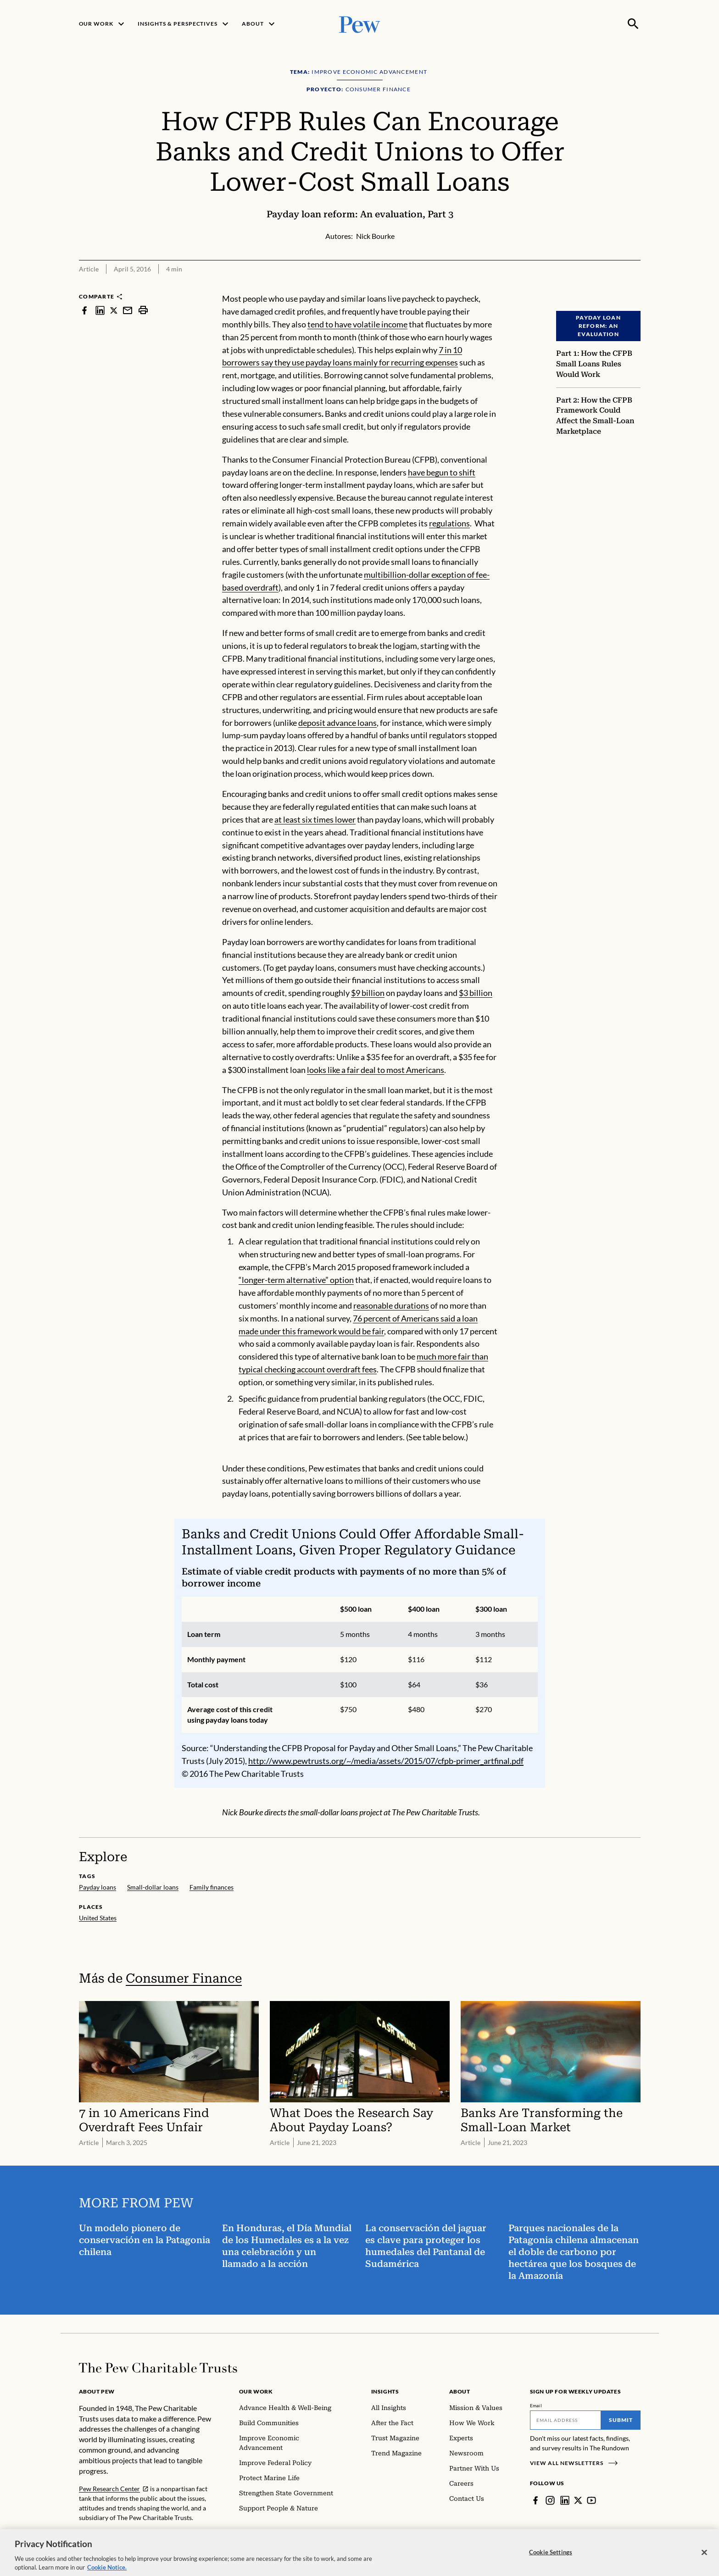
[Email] (565, 2420)
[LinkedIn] (564, 2500)
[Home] (158, 2368)
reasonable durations (391, 1305)
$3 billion (475, 993)
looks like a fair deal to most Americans (375, 1070)
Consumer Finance (184, 1978)
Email (536, 2405)
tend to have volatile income (357, 324)
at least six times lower (315, 819)
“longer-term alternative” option (296, 1280)
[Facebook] (535, 2500)
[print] (143, 310)
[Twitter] (578, 2500)
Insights (385, 2391)
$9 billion (368, 993)
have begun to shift (441, 472)
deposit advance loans (337, 722)
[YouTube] (591, 2500)
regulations (449, 523)
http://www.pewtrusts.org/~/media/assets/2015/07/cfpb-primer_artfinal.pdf (386, 1761)
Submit (621, 2419)
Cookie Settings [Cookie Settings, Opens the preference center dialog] (550, 2558)
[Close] (704, 2558)
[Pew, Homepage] (359, 23)
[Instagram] (550, 2500)
